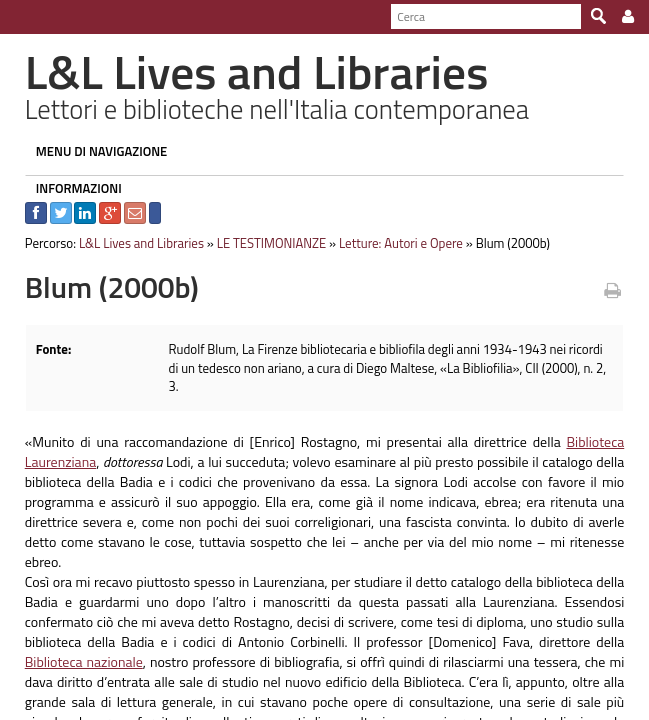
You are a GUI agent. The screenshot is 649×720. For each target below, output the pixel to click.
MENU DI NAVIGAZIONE (92, 151)
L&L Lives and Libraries (131, 243)
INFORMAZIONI (69, 188)
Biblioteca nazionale (73, 622)
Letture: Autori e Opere (391, 243)
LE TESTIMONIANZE (262, 243)
